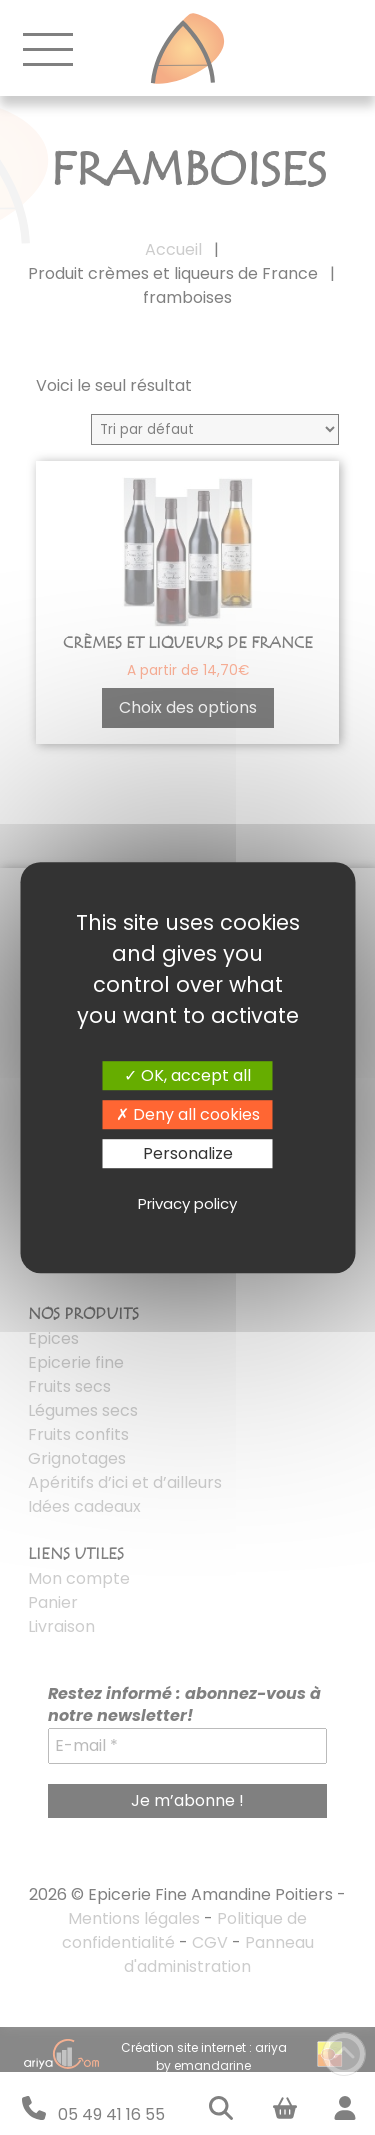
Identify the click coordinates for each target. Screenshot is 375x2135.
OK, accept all (187, 1075)
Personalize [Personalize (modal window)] (188, 1153)
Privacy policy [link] (187, 1203)
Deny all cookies (188, 1114)
